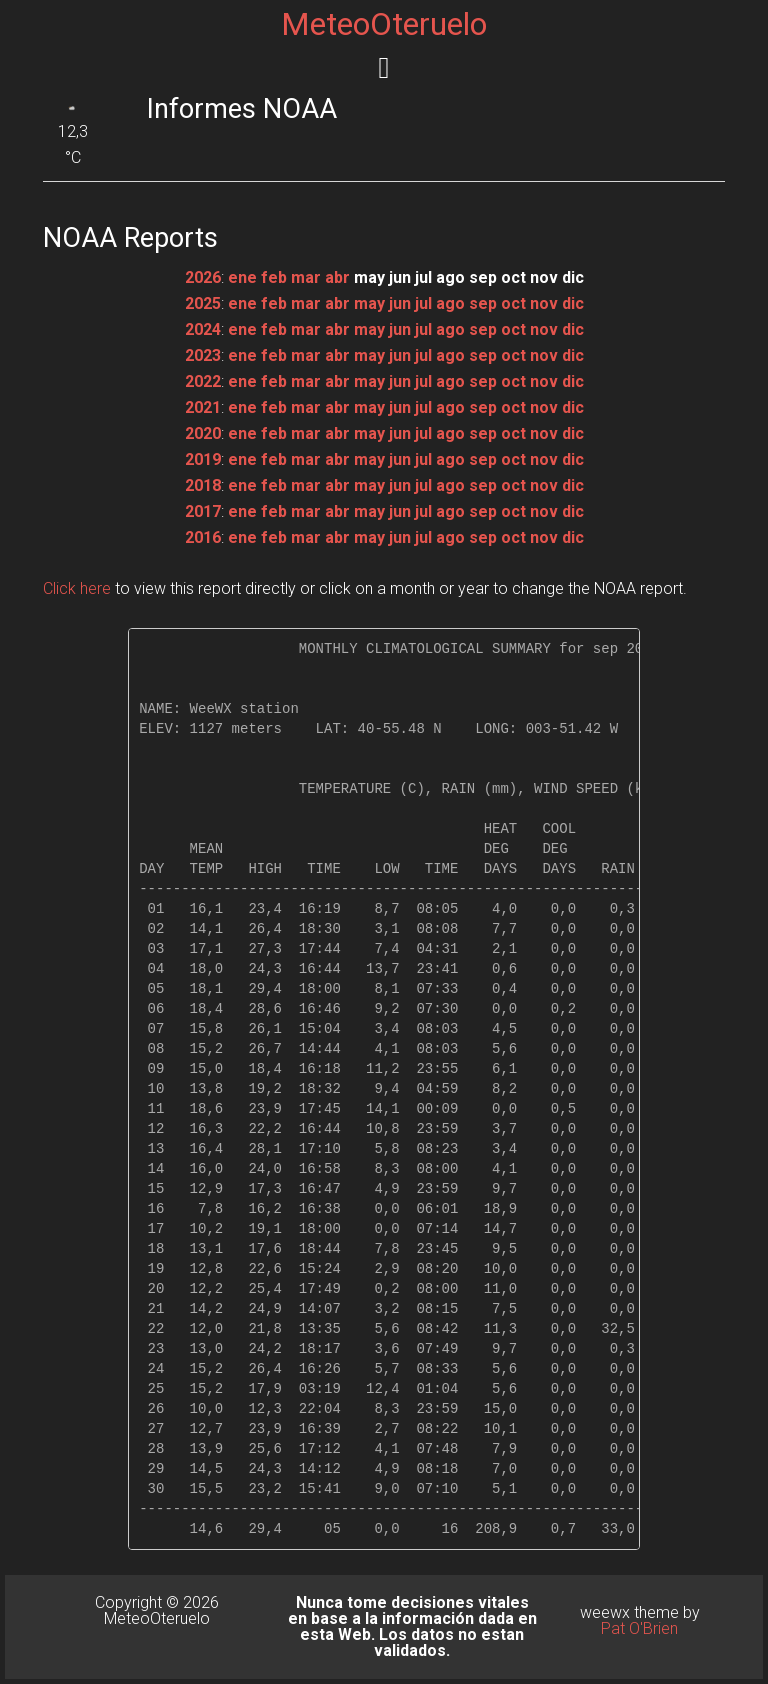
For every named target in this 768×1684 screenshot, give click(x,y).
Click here (77, 588)
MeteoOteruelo (384, 24)
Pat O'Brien (639, 1628)
